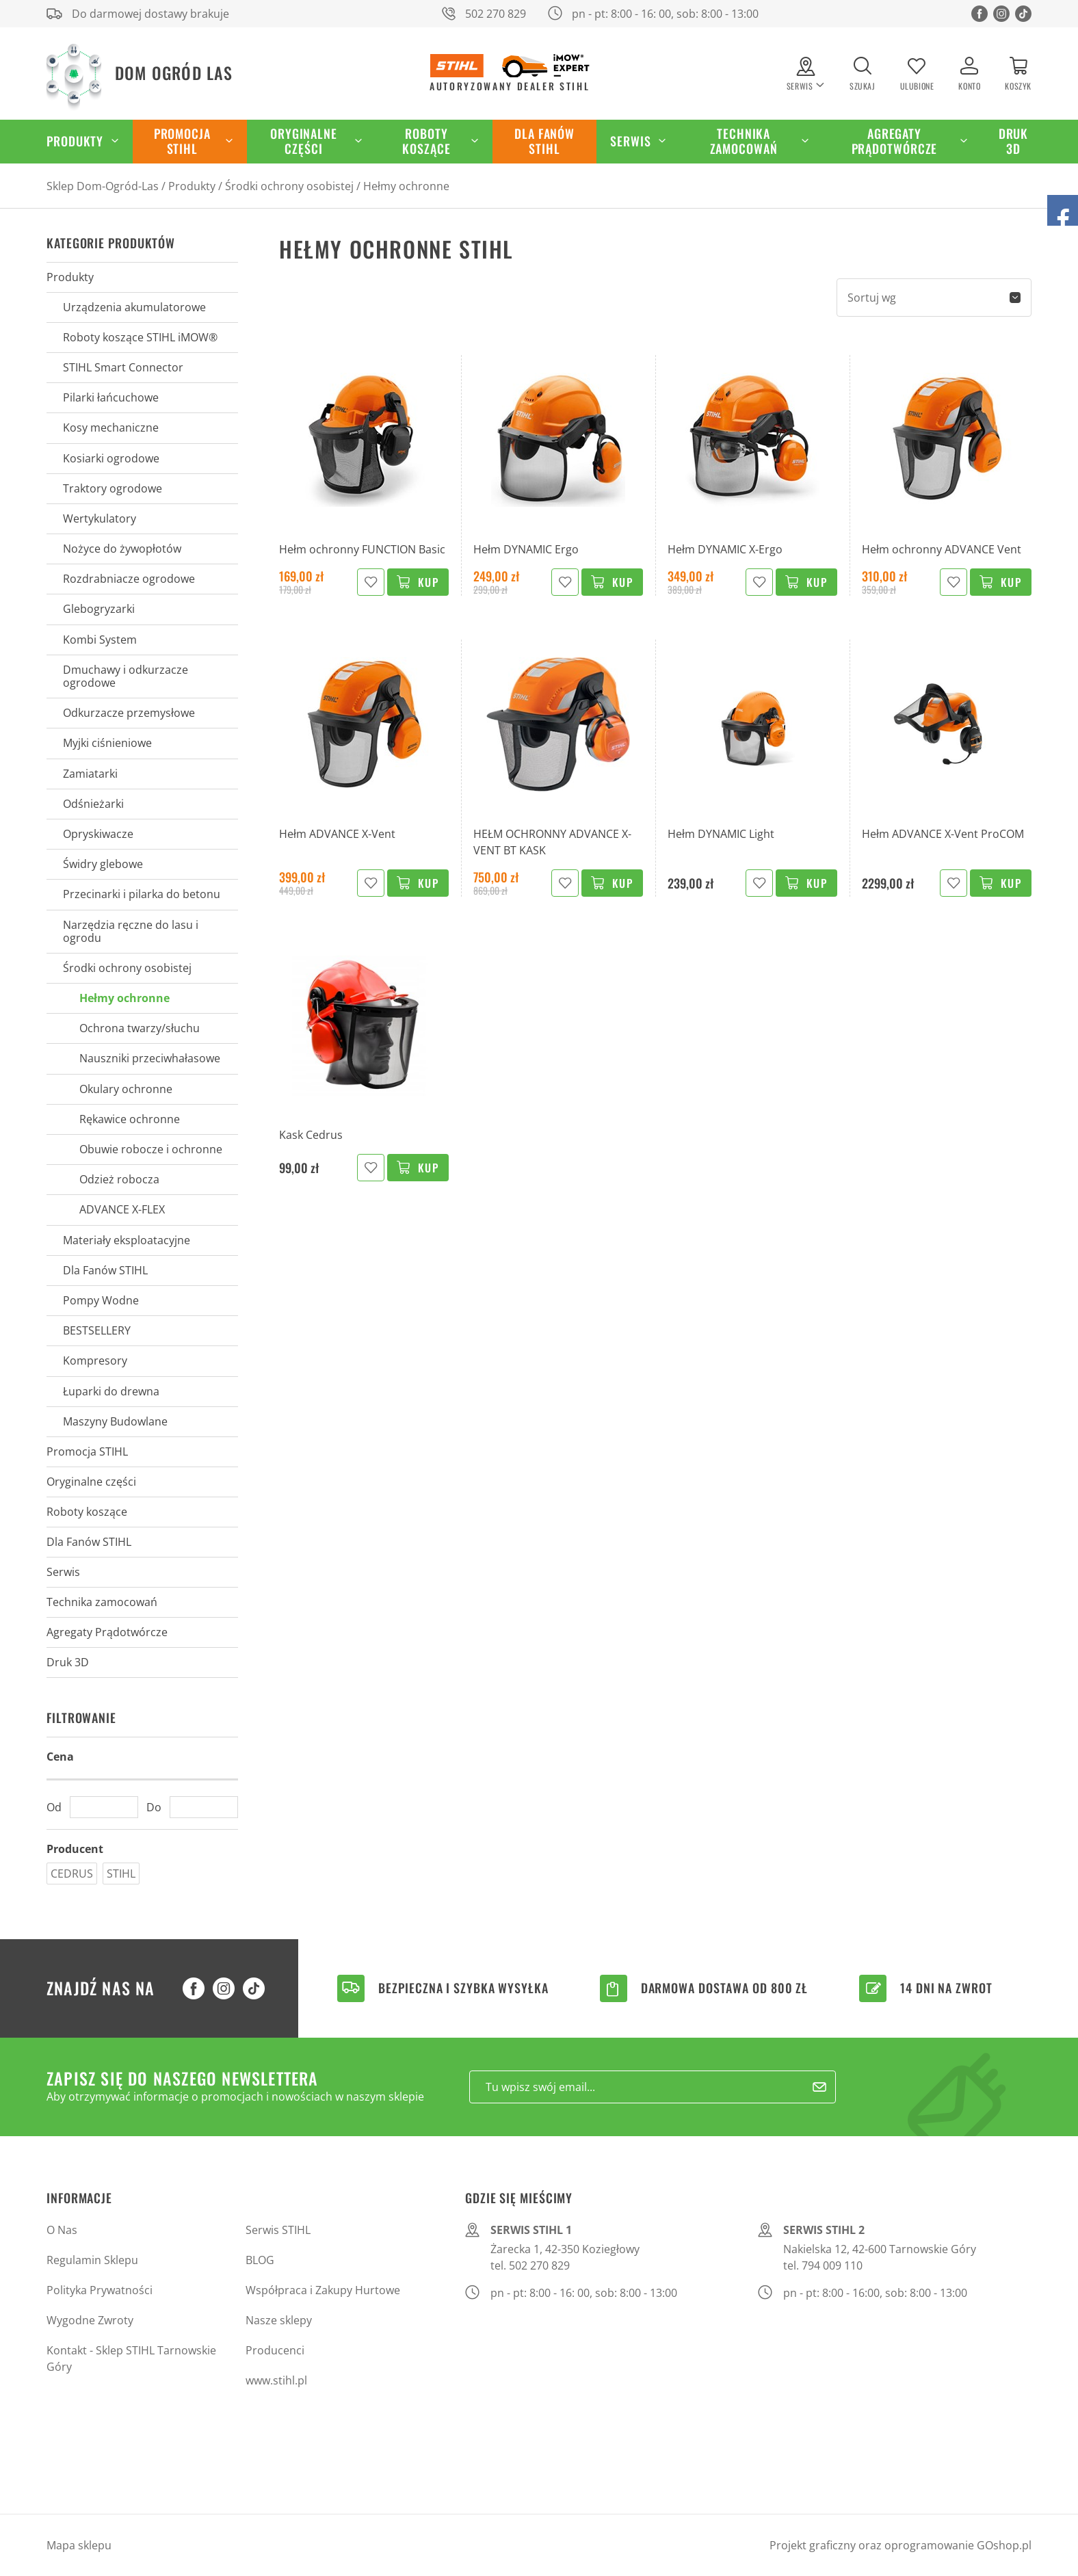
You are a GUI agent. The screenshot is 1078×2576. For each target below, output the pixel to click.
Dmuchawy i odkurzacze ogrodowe (125, 676)
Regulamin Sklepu (92, 2260)
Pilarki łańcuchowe (111, 397)
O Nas (62, 2229)
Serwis (630, 141)
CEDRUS (72, 1873)
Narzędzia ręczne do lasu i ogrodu (130, 931)
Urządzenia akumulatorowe (134, 307)
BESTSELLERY (97, 1330)
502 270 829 (495, 13)
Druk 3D (1014, 140)
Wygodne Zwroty (90, 2320)
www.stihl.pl (276, 2380)
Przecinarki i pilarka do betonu (141, 894)
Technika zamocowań (744, 140)
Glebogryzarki (99, 608)
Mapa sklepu (79, 2545)
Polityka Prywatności (100, 2290)
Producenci (275, 2350)
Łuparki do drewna (111, 1391)
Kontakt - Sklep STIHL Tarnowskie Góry (131, 2358)
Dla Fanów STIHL (544, 140)
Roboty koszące (426, 140)
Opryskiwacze (98, 833)
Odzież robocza (119, 1179)
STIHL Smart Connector (123, 367)
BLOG (260, 2260)
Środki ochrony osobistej (289, 186)
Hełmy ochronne (406, 186)
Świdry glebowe (103, 863)
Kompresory (95, 1360)
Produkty (75, 141)
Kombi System (100, 639)
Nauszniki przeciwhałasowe (149, 1058)
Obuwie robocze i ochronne (150, 1149)
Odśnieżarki (93, 803)
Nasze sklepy (279, 2320)
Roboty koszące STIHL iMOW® (140, 337)
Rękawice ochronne (129, 1119)
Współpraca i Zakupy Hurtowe (323, 2290)
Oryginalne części (303, 140)
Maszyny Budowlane (115, 1421)
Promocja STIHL (182, 140)
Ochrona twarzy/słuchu (139, 1028)
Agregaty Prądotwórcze (895, 140)
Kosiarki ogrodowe (111, 458)
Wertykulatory (99, 518)
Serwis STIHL (278, 2229)
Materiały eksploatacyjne (126, 1240)
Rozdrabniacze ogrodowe (129, 578)
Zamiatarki (90, 773)
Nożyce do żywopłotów (122, 548)
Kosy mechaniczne (111, 427)
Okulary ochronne (125, 1088)
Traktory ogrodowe (112, 488)
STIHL (121, 1873)
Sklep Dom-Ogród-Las (103, 186)
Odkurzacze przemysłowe (129, 712)
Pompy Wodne (101, 1300)
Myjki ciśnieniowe (107, 742)
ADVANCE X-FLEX (122, 1209)
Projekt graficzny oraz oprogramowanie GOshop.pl (900, 2545)
